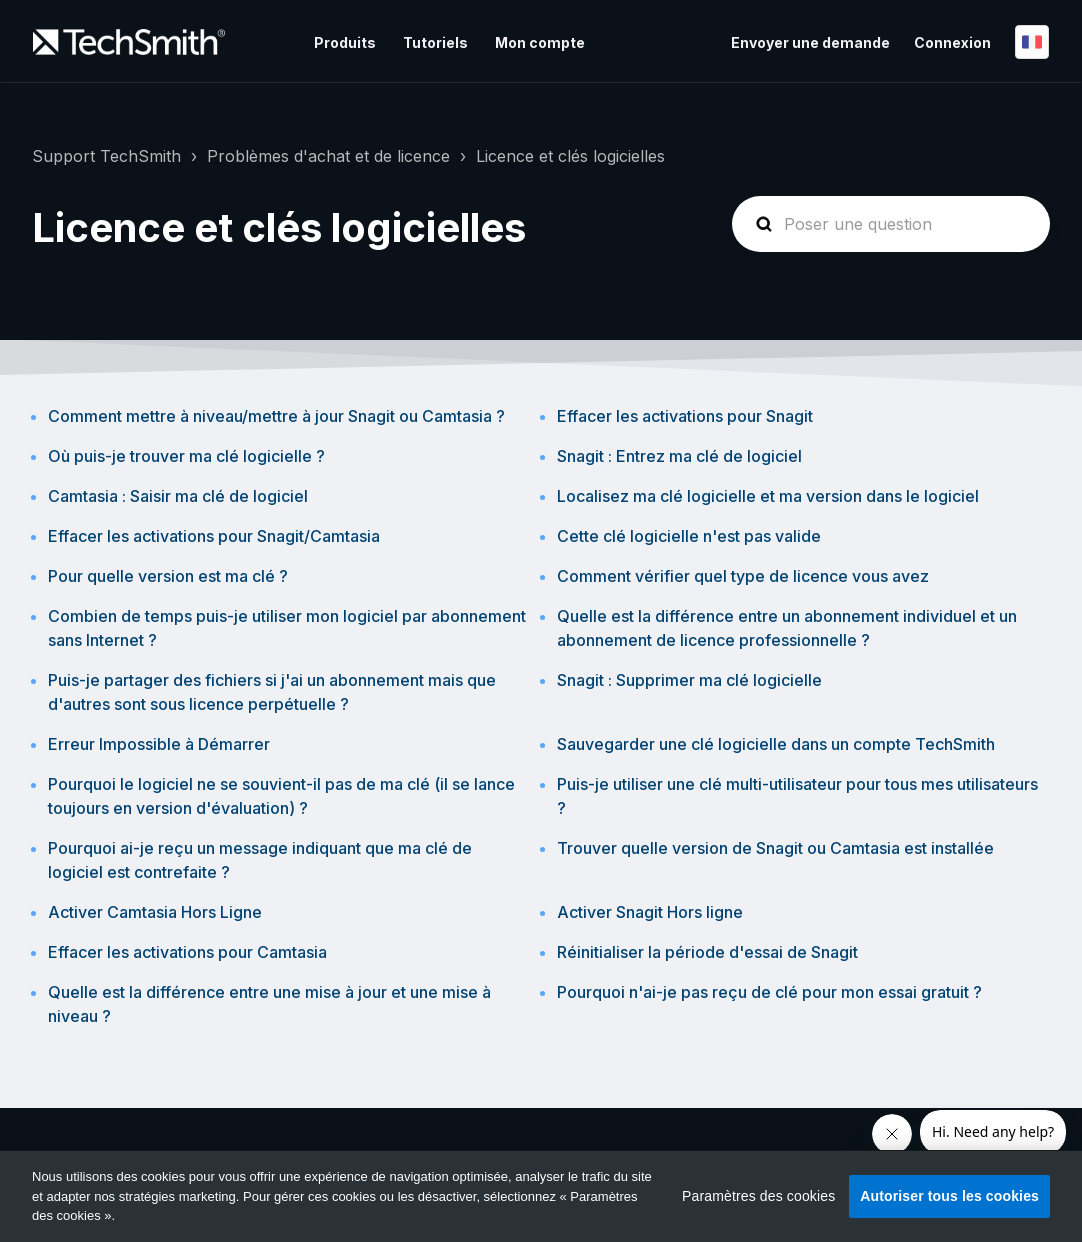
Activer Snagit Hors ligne (650, 912)
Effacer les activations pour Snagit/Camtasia (214, 536)
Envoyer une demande (810, 42)
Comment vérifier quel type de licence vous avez (743, 576)
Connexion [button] (952, 42)
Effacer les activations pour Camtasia (187, 952)
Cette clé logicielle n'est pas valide (689, 536)
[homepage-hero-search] (891, 224)
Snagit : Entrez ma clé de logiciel (679, 456)
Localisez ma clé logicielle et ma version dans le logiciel (768, 496)
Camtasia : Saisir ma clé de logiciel (178, 496)
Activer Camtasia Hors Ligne (155, 912)
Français (1032, 42)
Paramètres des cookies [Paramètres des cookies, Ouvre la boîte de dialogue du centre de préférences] (758, 1196)
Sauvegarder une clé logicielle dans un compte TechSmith (776, 744)
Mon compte (540, 42)
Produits (345, 42)
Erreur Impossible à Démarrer (159, 744)
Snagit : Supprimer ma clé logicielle (689, 680)
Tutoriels (435, 42)
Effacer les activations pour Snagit (685, 416)
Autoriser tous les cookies (949, 1196)
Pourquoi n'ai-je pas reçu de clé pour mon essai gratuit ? (769, 992)
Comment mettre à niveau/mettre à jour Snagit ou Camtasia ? (276, 416)
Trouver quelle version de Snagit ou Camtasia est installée (775, 848)
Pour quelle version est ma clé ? (168, 576)
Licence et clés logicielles (570, 156)
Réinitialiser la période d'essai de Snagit (707, 952)
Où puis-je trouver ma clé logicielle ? (186, 456)
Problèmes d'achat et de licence (328, 156)
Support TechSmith (106, 156)
